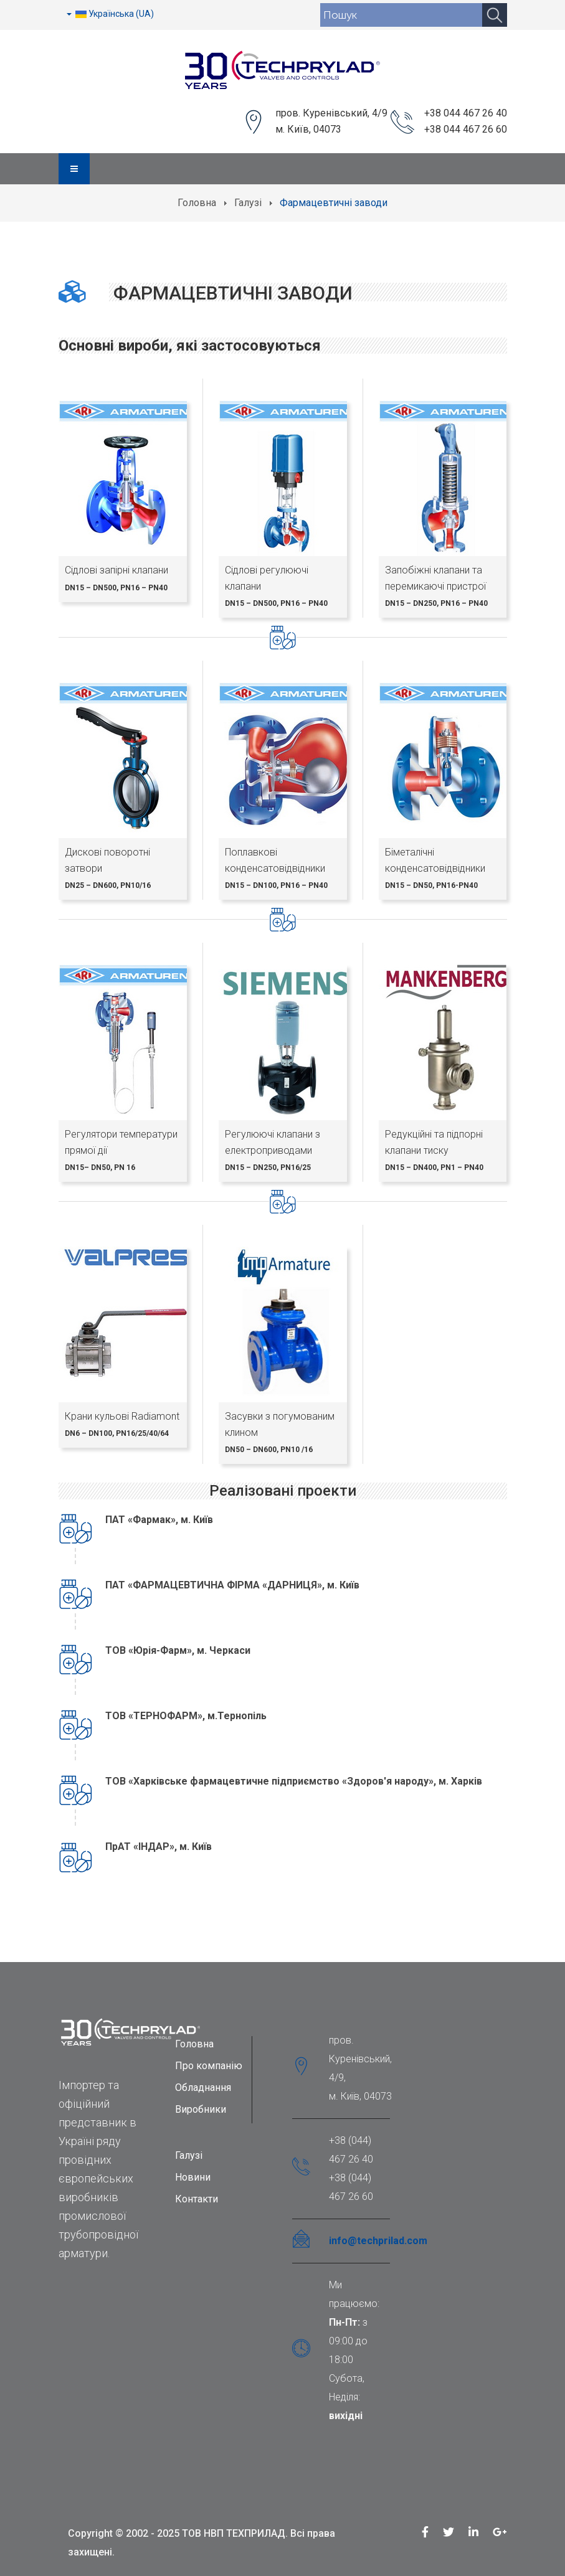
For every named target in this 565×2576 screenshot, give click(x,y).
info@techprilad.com (378, 2241)
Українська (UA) (110, 14)
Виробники (200, 2109)
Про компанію (208, 2066)
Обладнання (203, 2087)
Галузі (248, 203)
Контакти (196, 2199)
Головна (197, 203)
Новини (193, 2177)
